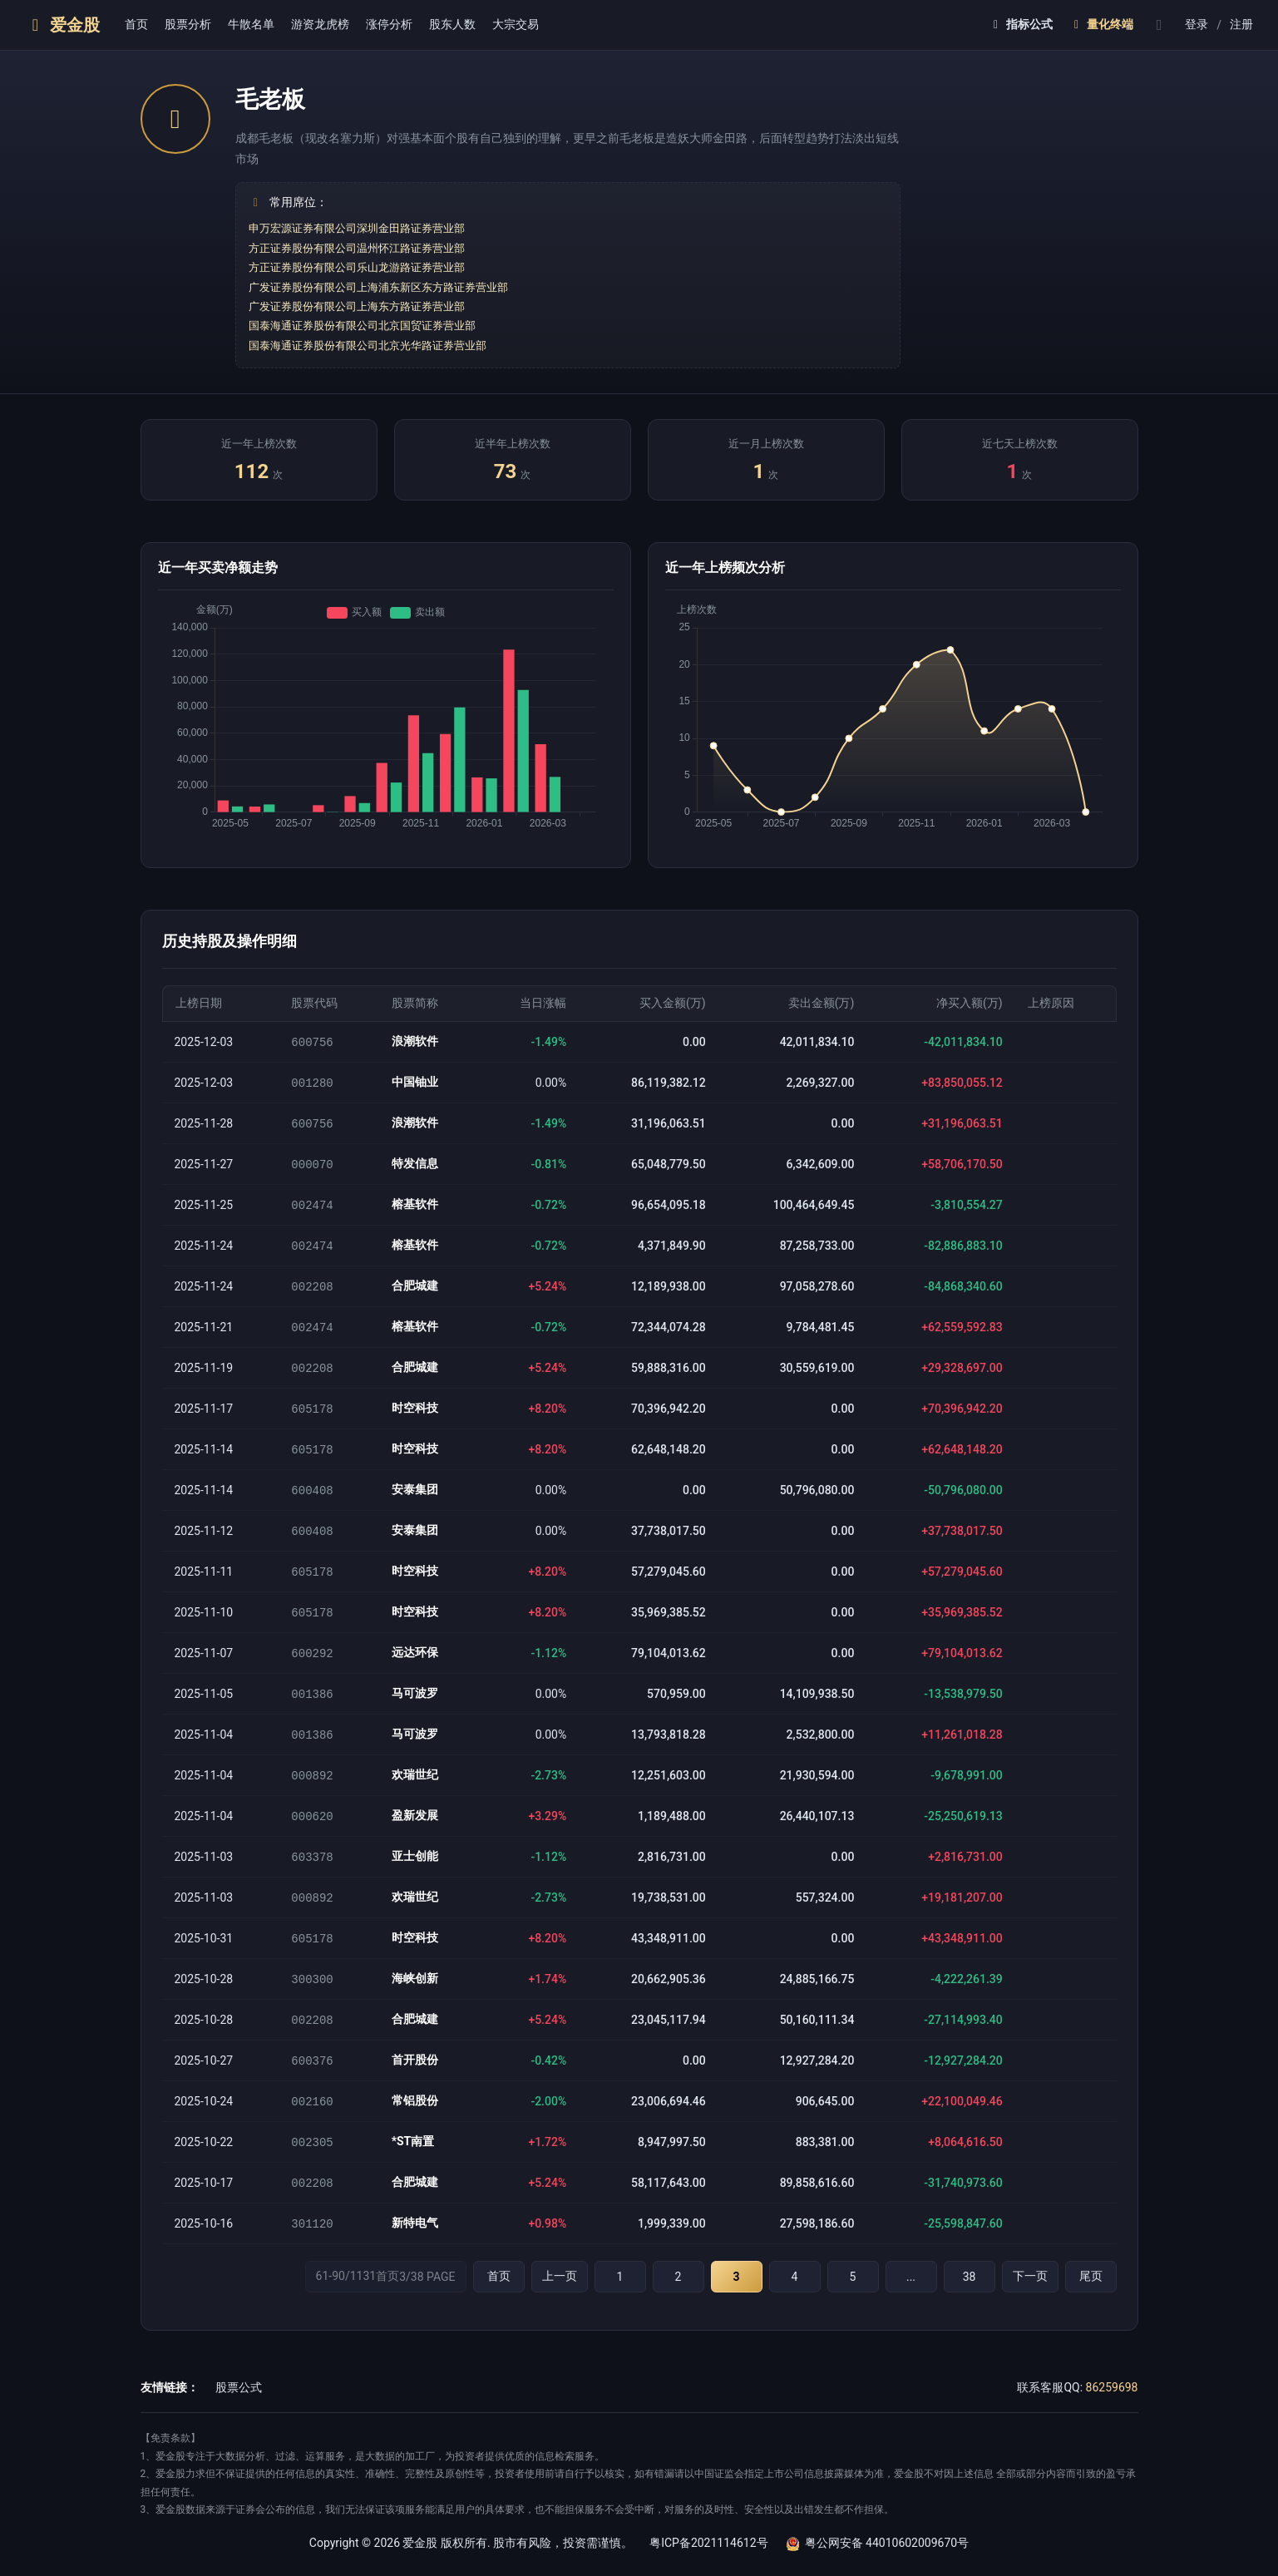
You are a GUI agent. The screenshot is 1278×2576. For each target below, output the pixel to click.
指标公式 (1021, 24)
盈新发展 (415, 1831)
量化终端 (1101, 24)
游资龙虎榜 (320, 24)
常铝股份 (415, 2122)
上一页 (559, 2300)
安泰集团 (415, 1499)
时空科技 (415, 1416)
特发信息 (415, 1166)
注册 (1241, 24)
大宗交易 (515, 24)
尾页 (1091, 2300)
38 (969, 2301)
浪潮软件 (415, 1042)
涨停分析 (389, 24)
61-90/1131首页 (386, 2301)
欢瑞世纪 (415, 1790)
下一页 (1030, 2300)
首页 (136, 24)
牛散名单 (251, 24)
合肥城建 (415, 1291)
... (910, 2301)
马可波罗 (415, 1707)
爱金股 (62, 25)
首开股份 (415, 2081)
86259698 (1112, 2412)
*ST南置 (413, 2164)
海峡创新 (415, 1998)
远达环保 (415, 1665)
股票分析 (188, 24)
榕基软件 (415, 1208)
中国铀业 (415, 1083)
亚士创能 (415, 1873)
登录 (1196, 24)
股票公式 (238, 2412)
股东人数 (452, 24)
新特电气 (415, 2247)
